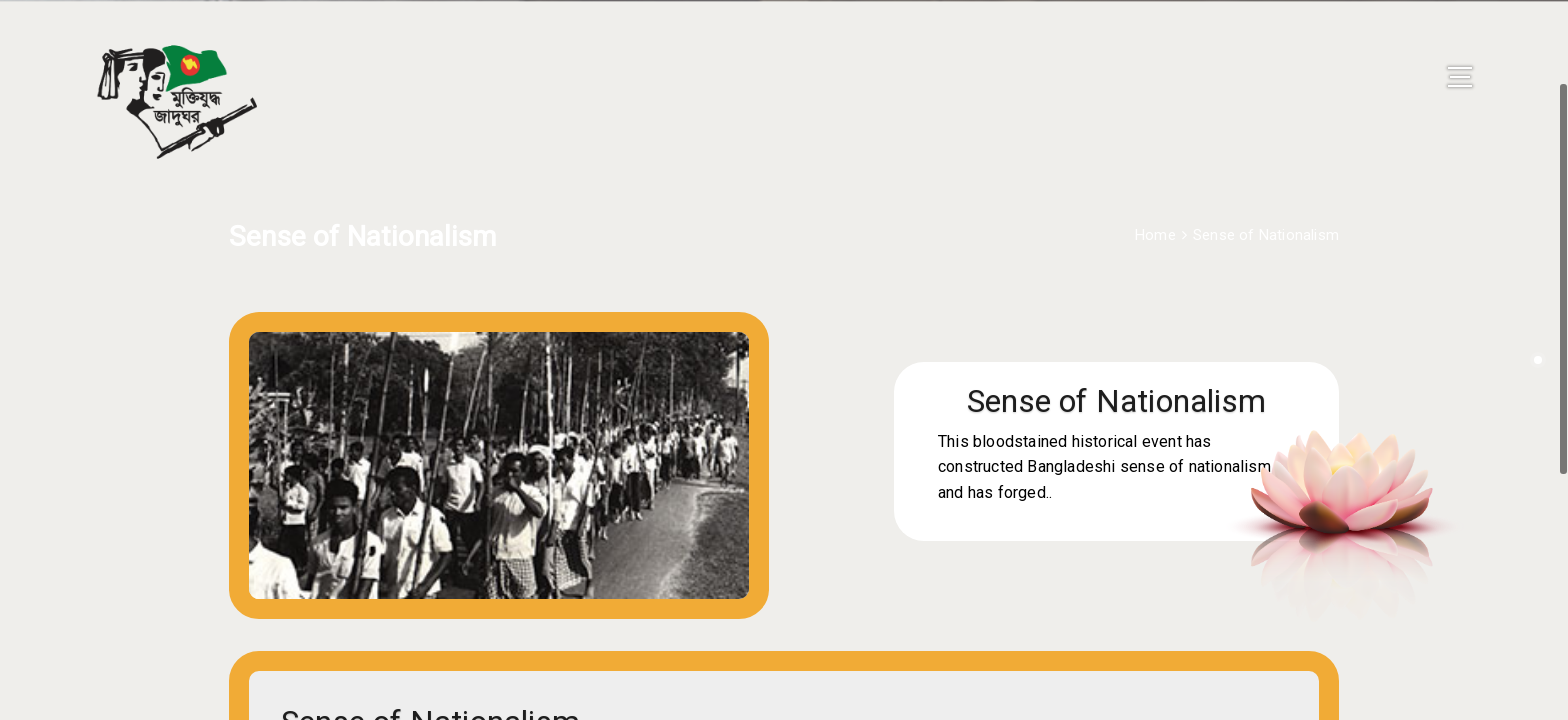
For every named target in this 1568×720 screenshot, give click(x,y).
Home (1155, 203)
